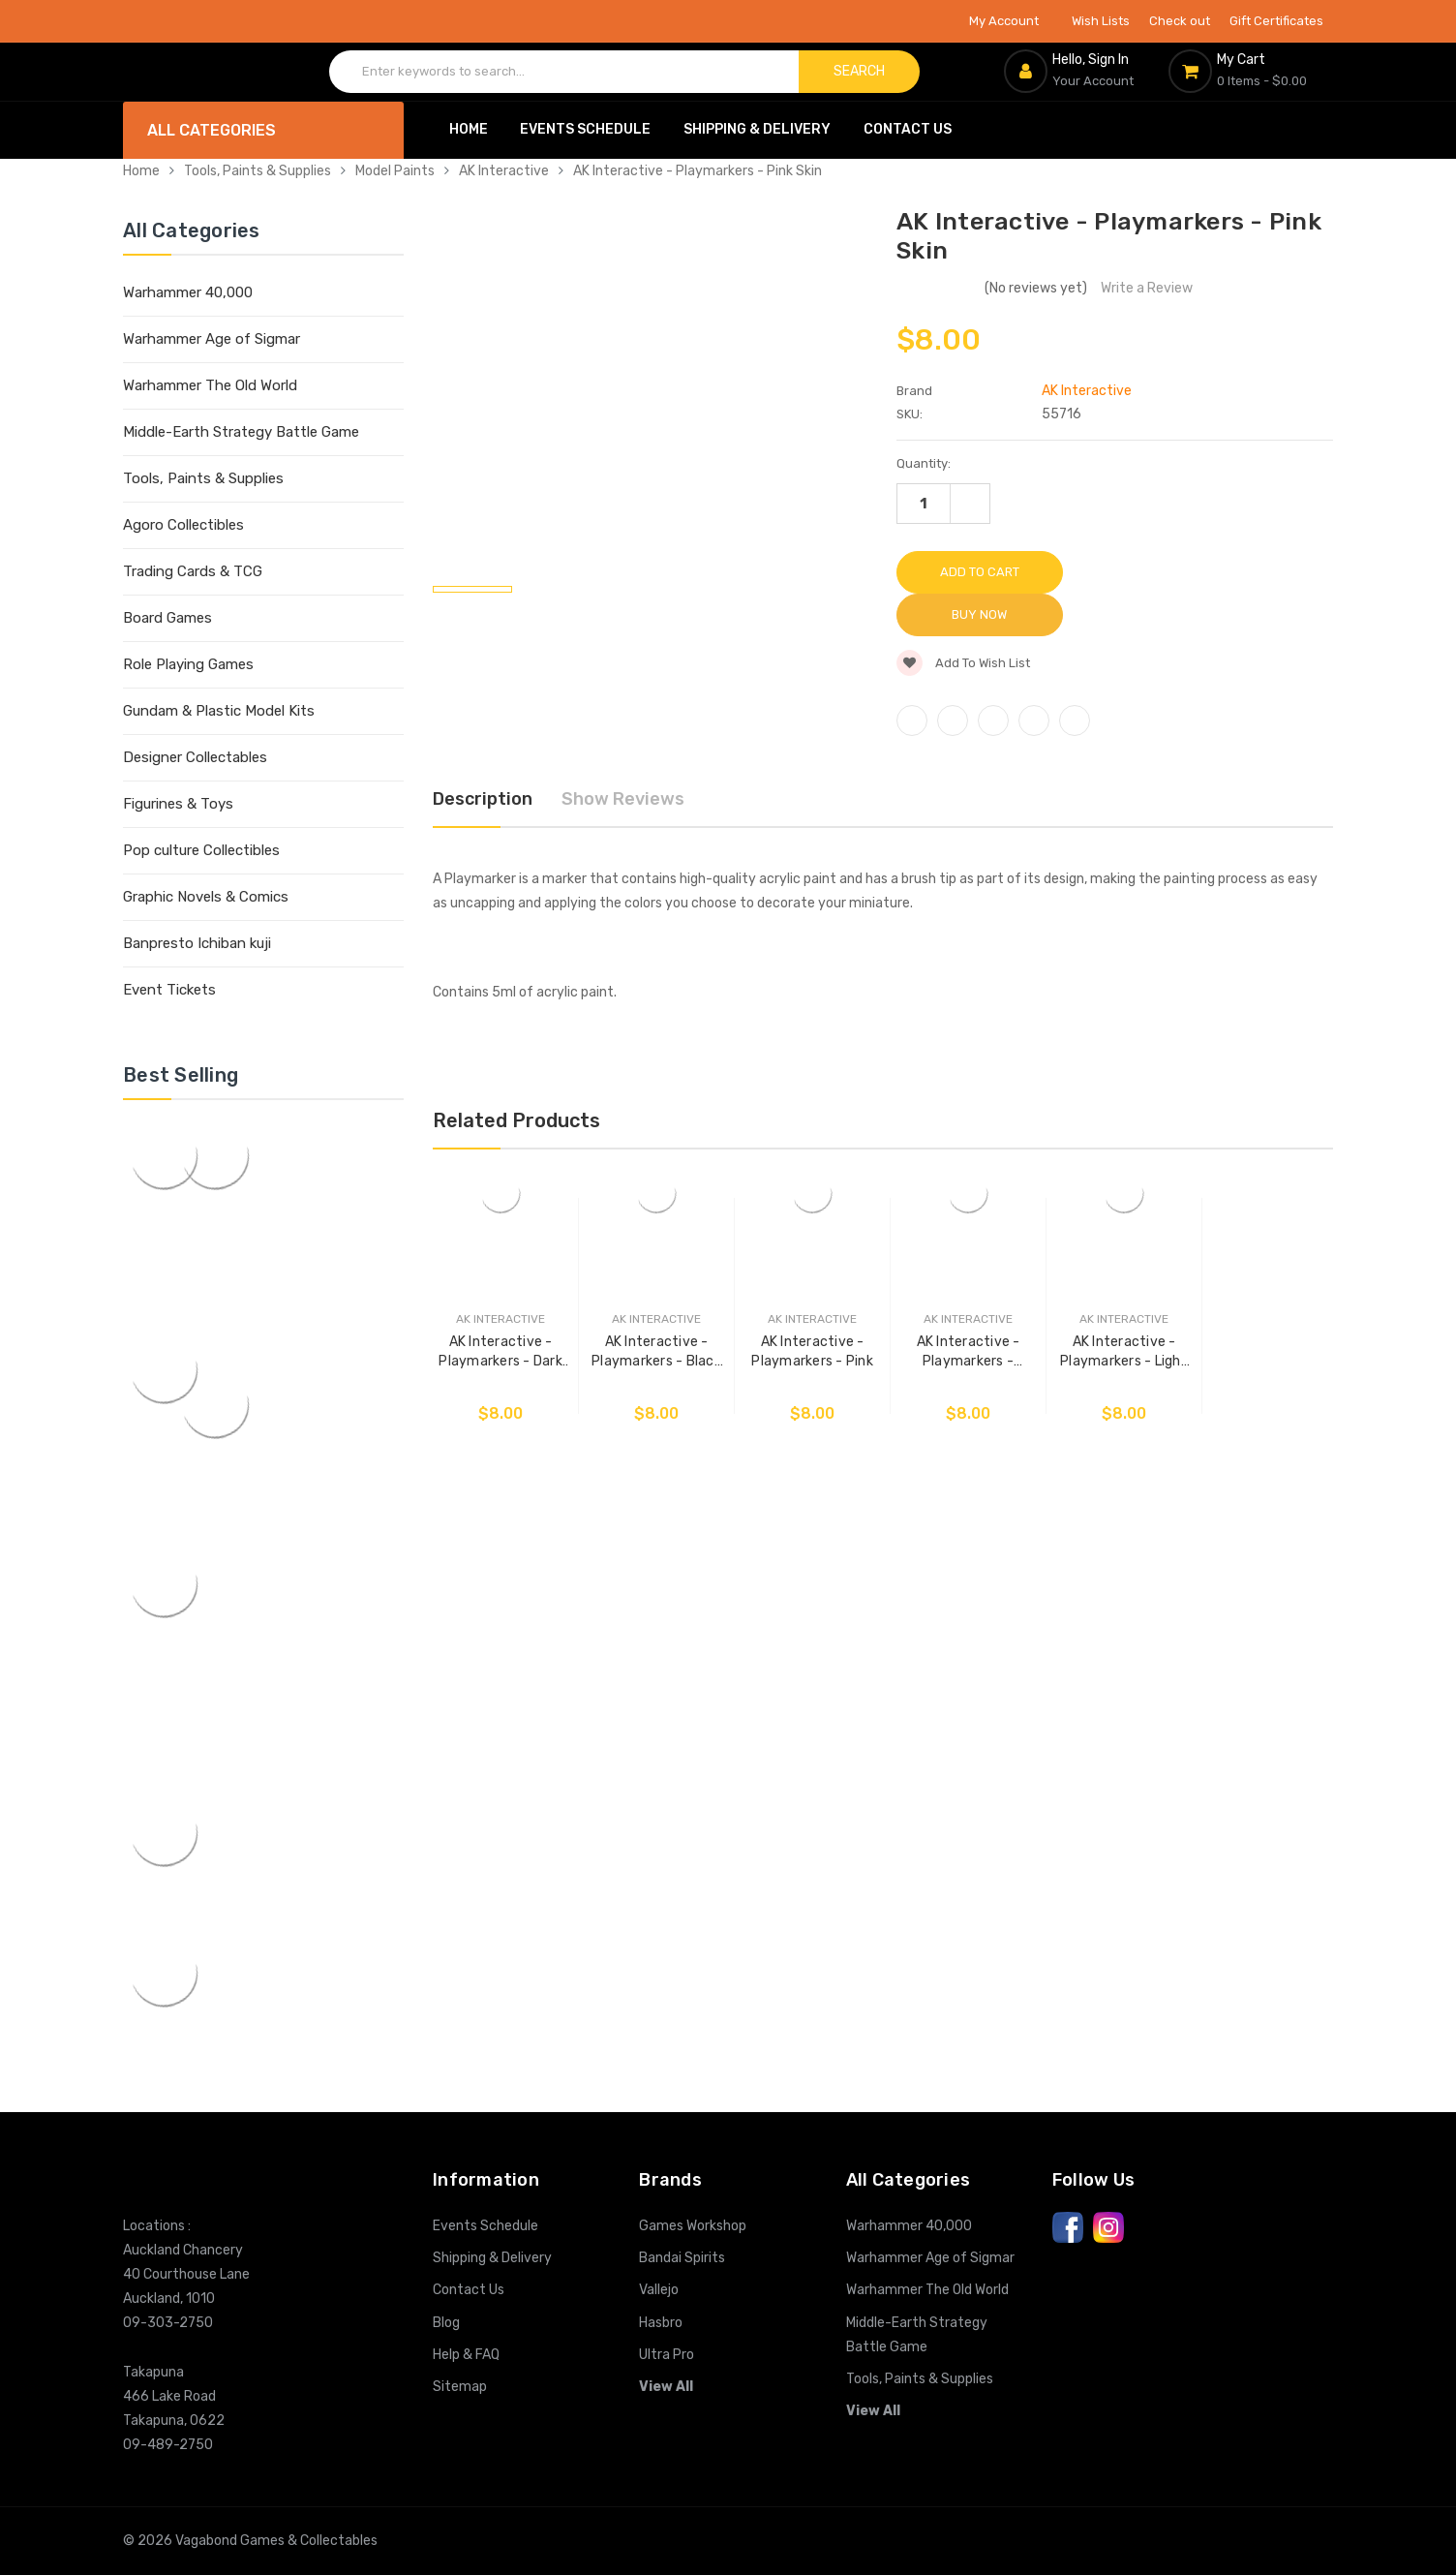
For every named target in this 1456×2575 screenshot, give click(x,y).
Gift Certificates (1276, 21)
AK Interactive (504, 171)
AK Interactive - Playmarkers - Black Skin (652, 1307)
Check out (1179, 21)
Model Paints (395, 171)
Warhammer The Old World (210, 385)
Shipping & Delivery (757, 129)
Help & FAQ (466, 2354)
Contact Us (908, 129)
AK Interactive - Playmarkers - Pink (806, 1306)
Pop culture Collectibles (201, 850)
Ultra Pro (666, 2354)
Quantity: (923, 463)
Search (859, 71)
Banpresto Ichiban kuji (197, 943)
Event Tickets (169, 989)
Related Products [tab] (516, 1076)
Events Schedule (585, 129)
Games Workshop (692, 2226)
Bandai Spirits (682, 2258)
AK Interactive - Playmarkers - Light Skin (1113, 1307)
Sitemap (460, 2386)
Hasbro (660, 2322)
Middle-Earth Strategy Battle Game (241, 432)
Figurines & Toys (178, 803)
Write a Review (1147, 288)
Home (468, 129)
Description (482, 756)
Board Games (167, 618)
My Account (1010, 21)
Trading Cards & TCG (192, 571)
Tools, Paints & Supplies (257, 171)
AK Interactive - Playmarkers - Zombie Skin (960, 1307)
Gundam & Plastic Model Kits (219, 711)
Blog (446, 2322)
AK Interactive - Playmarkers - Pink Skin (697, 171)
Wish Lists (1101, 21)
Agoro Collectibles (183, 525)
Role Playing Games (188, 664)
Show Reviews (622, 756)
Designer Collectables (195, 757)
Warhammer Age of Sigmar (211, 339)
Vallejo (659, 2290)
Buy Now (1156, 572)
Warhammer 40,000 (188, 292)
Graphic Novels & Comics (205, 896)
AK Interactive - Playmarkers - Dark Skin (499, 1307)
